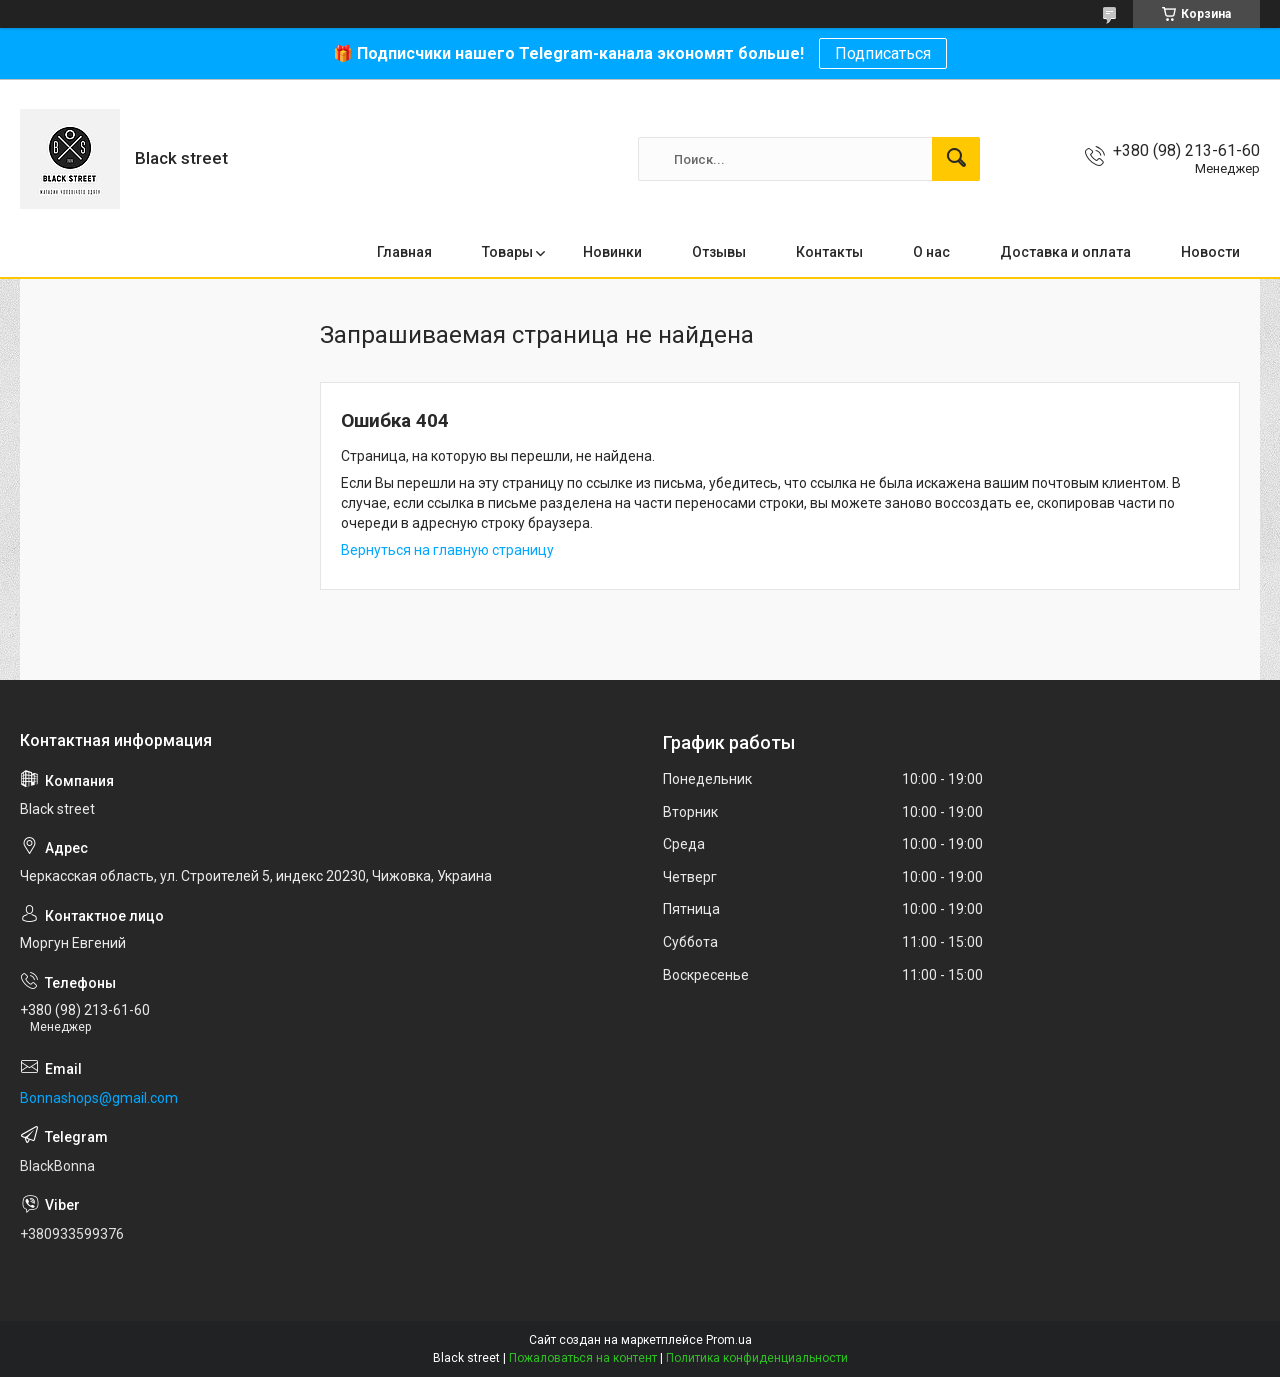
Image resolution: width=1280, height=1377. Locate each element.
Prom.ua (729, 1340)
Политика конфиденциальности (757, 1358)
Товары (507, 252)
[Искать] (956, 159)
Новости (1210, 252)
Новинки (612, 252)
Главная (404, 252)
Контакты (829, 252)
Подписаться (883, 53)
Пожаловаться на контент (583, 1358)
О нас (931, 252)
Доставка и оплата (1065, 252)
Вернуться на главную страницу (447, 550)
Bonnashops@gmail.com (99, 1098)
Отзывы (719, 252)
